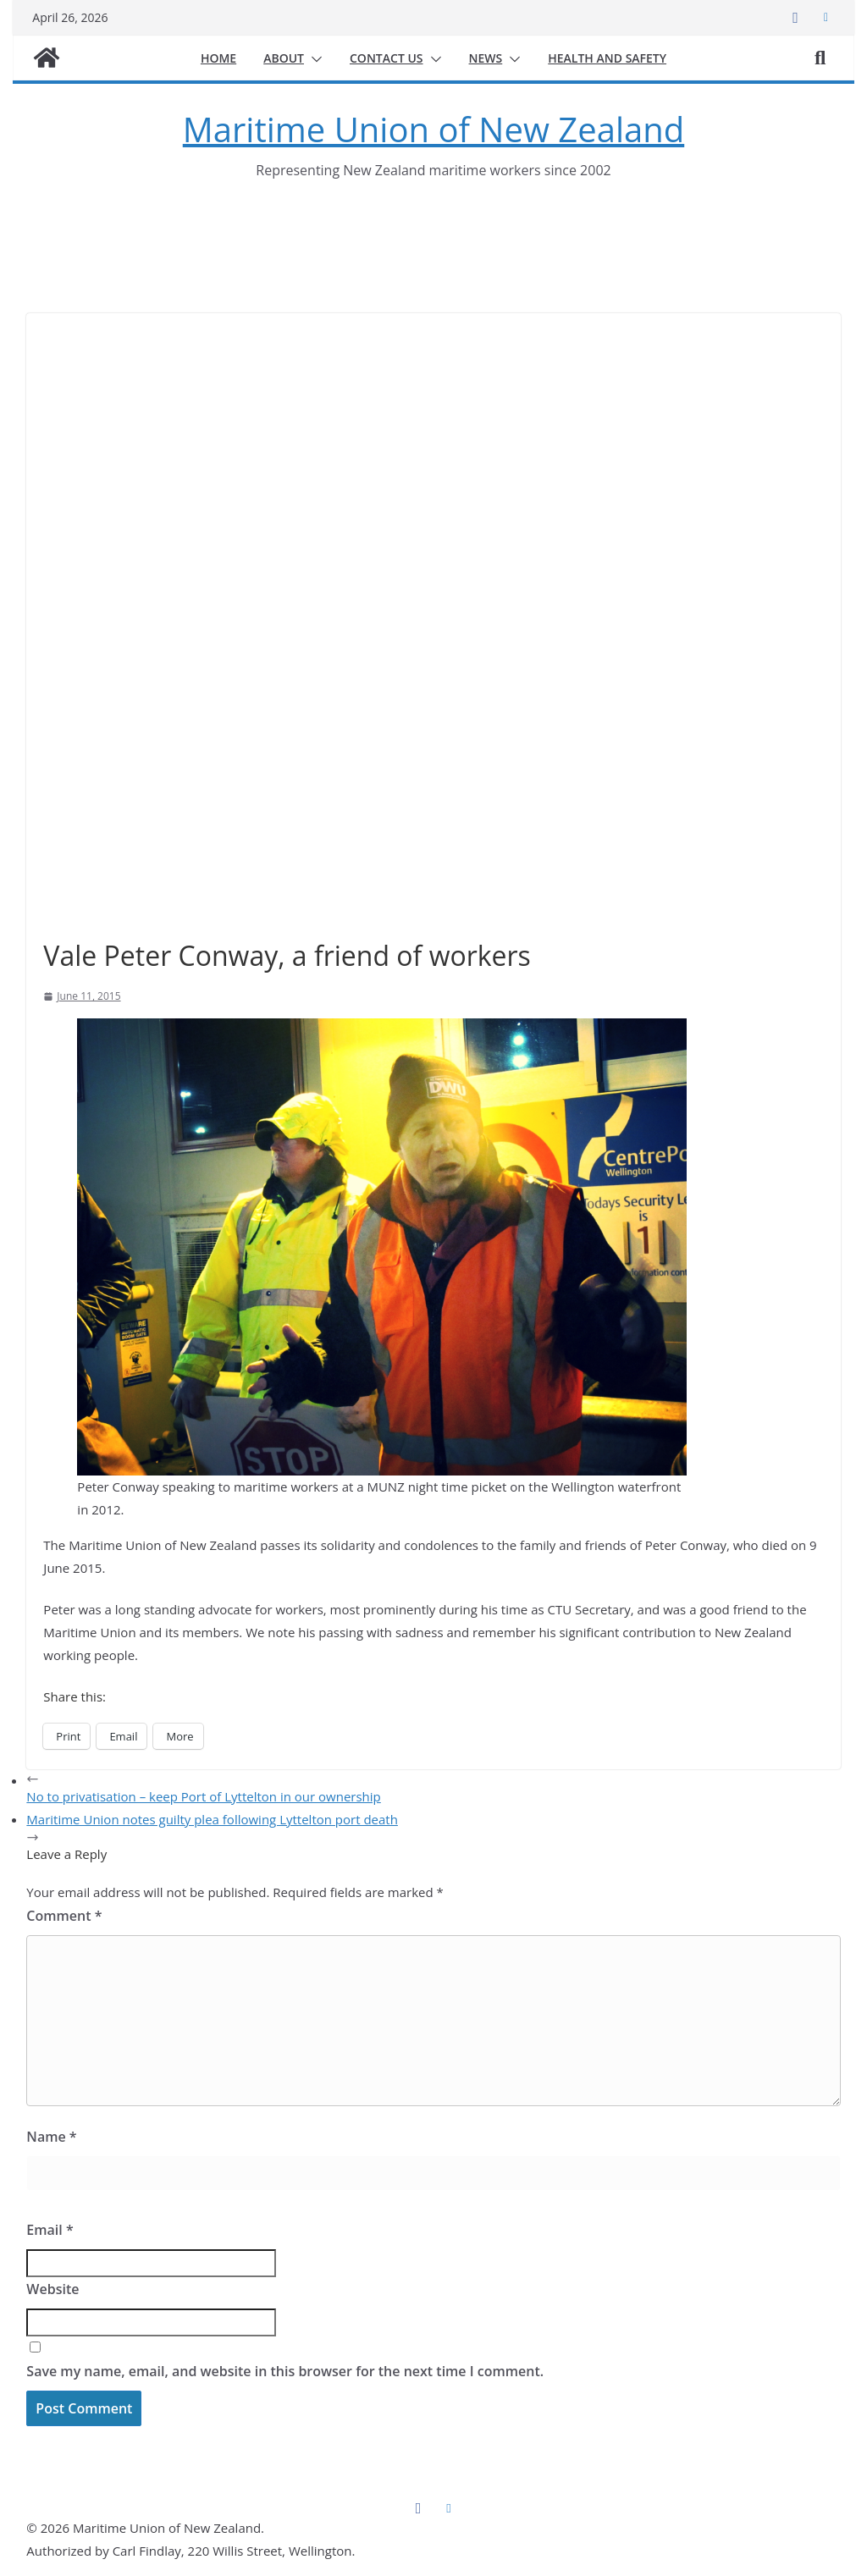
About (283, 58)
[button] (313, 59)
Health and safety (607, 58)
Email (49, 2229)
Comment (64, 1915)
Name (51, 2136)
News (486, 58)
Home (218, 58)
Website (52, 2289)
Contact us (386, 58)
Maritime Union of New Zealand (433, 129)
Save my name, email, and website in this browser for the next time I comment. (285, 2371)
